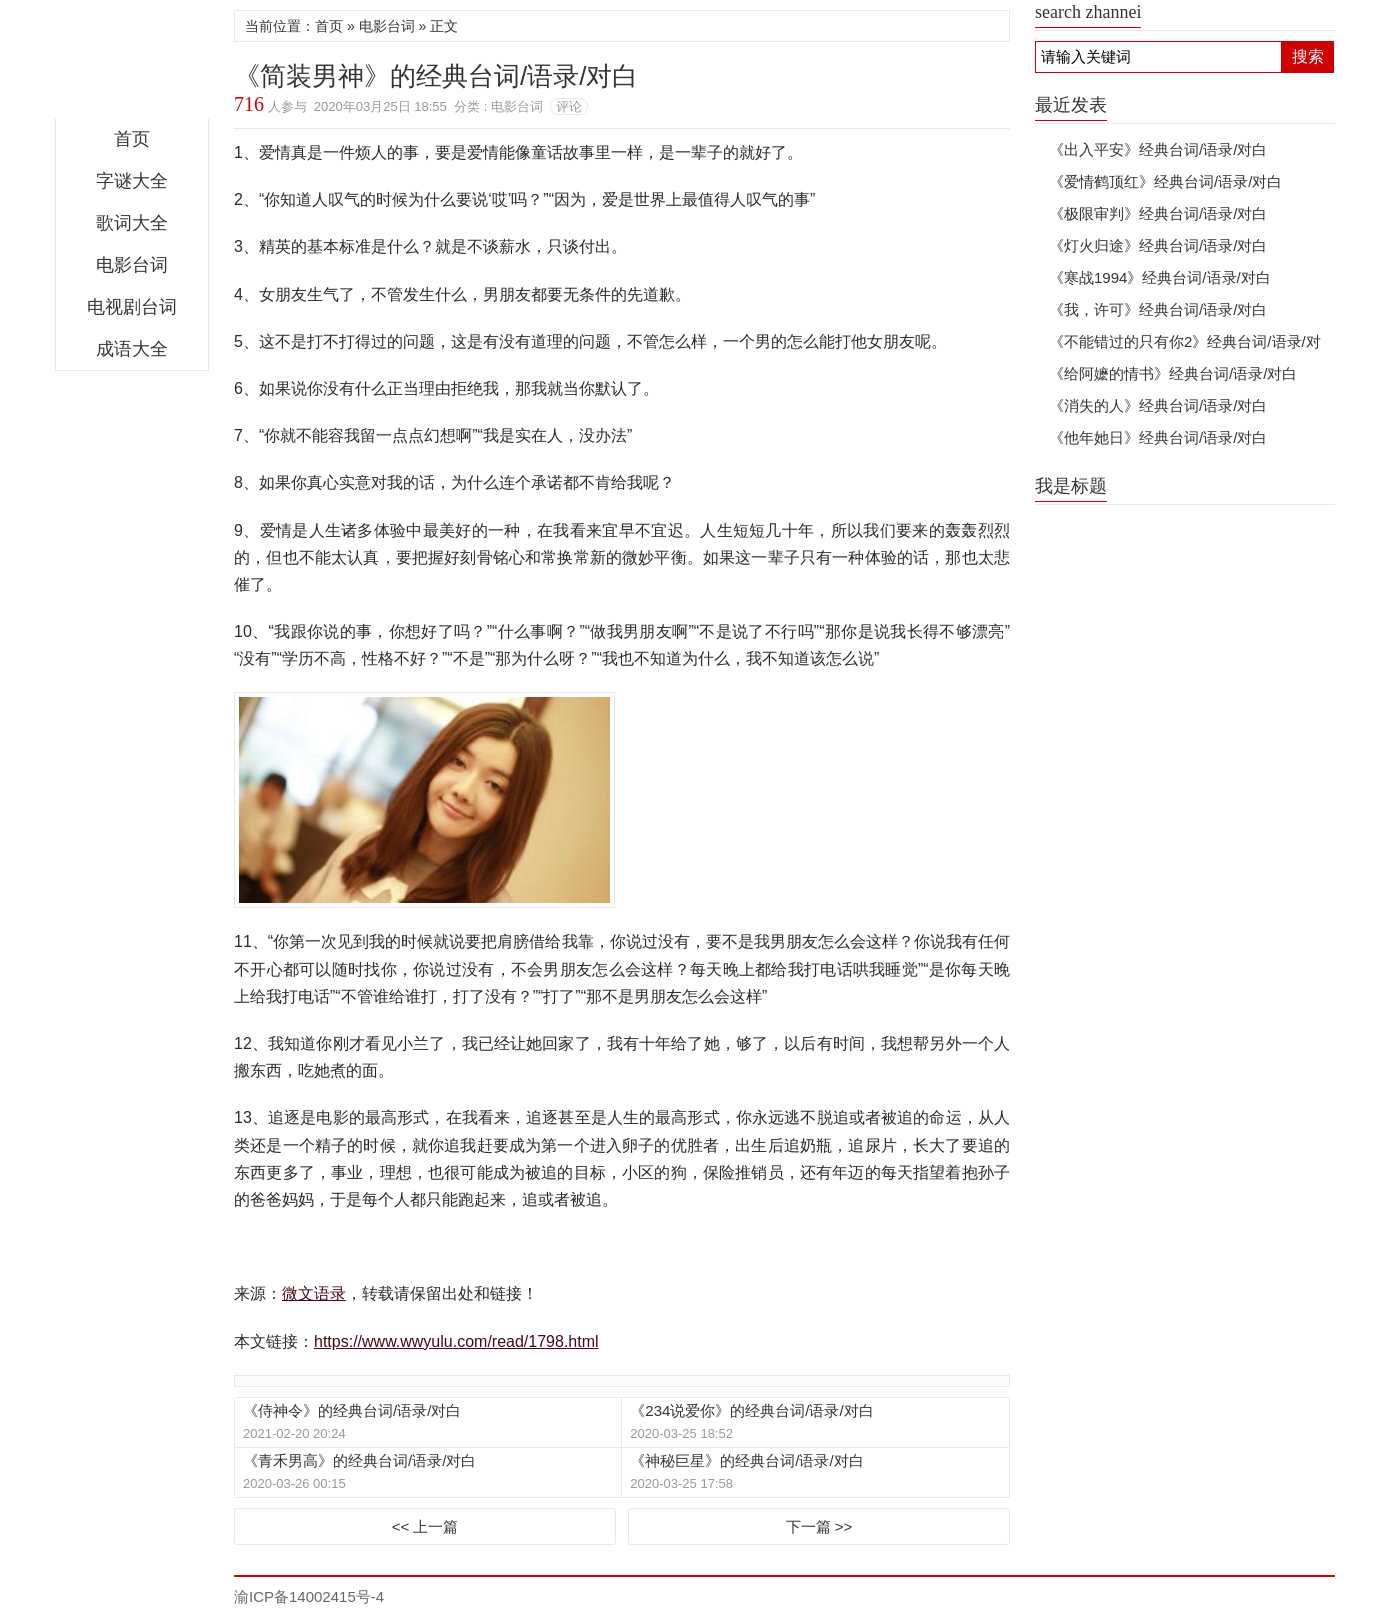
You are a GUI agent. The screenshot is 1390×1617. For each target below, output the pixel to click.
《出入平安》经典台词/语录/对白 (1158, 149)
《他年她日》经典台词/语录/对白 (1158, 437)
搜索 (1308, 56)
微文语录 (132, 64)
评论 (569, 106)
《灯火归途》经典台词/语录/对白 (1158, 245)
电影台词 (132, 265)
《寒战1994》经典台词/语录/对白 (1160, 277)
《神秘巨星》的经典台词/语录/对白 (746, 1460)
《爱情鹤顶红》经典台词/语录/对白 (1165, 181)
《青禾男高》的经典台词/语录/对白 (359, 1460)
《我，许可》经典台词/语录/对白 (1158, 309)
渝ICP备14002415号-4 (309, 1596)
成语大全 (132, 349)
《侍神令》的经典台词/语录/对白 (352, 1410)
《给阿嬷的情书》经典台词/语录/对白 (1173, 373)
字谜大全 (132, 181)
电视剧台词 (132, 307)
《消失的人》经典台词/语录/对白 (1158, 405)
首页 (132, 139)
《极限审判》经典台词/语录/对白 (1158, 213)
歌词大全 (132, 223)
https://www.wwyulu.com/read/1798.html (456, 1341)
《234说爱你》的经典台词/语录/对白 (751, 1410)
